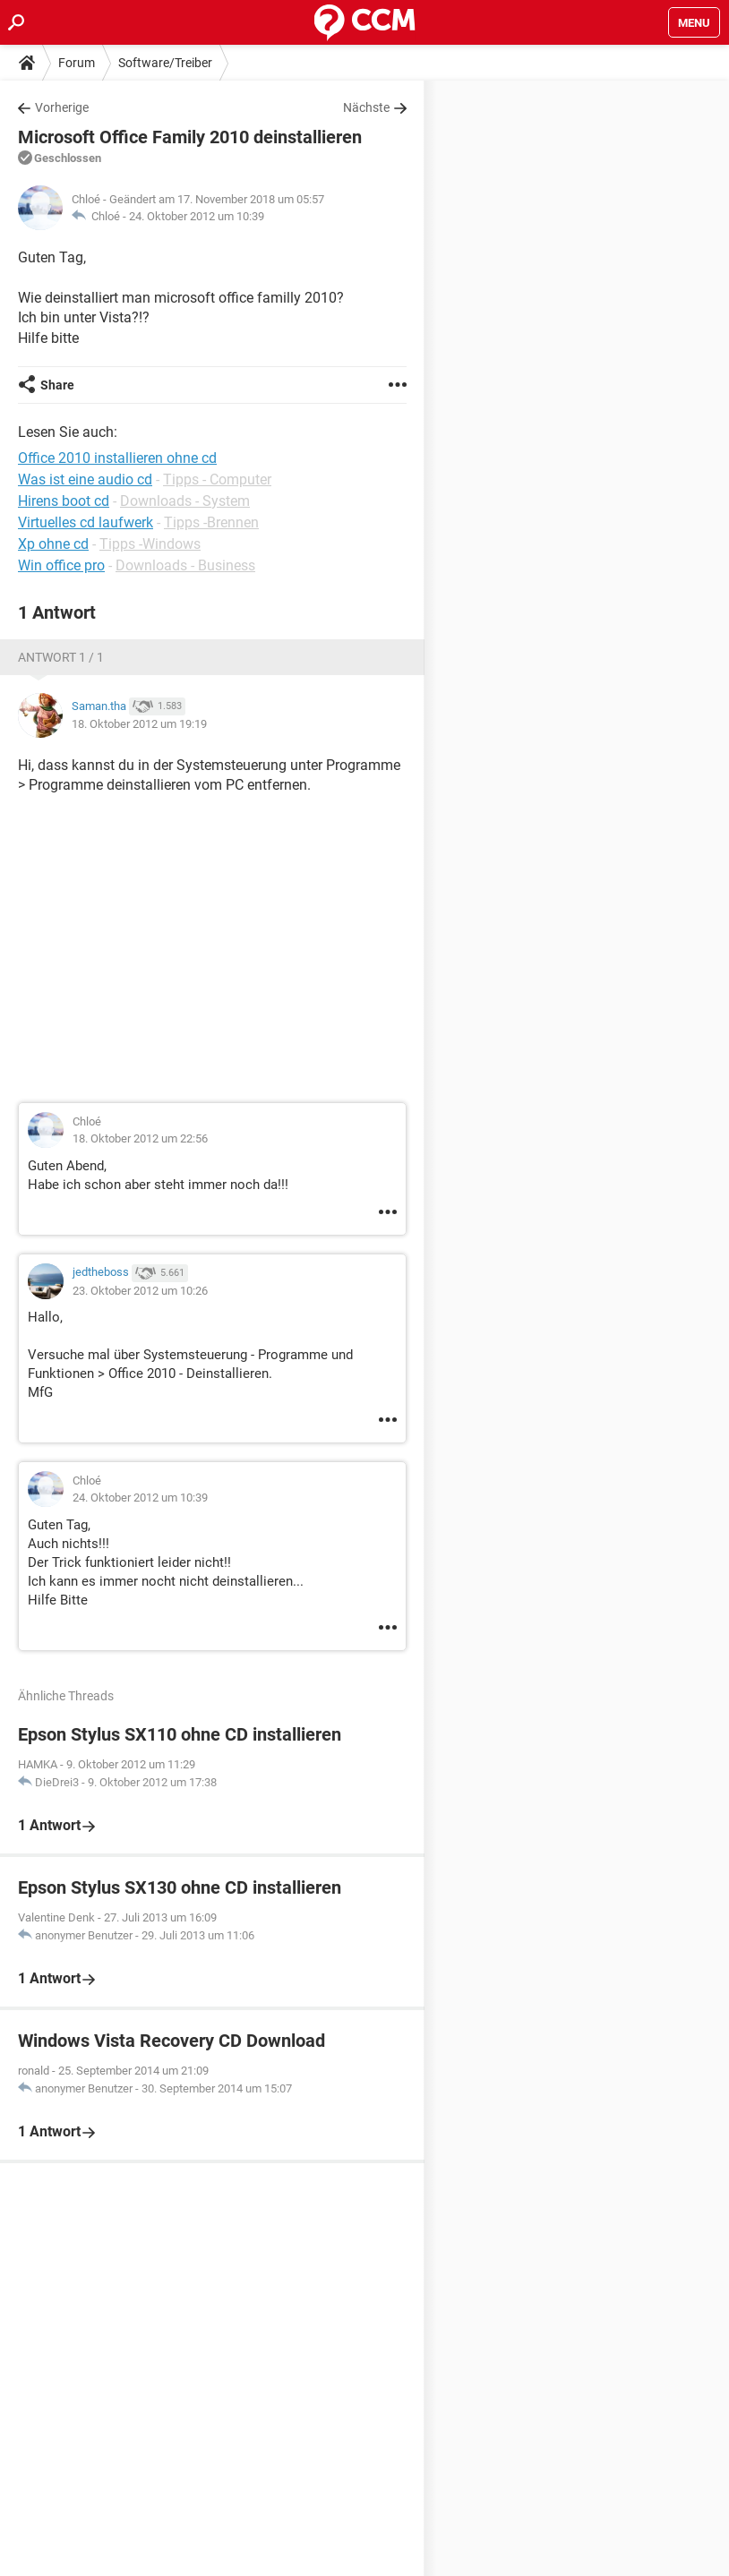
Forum (76, 63)
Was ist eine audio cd (85, 479)
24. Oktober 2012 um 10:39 (196, 216)
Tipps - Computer (217, 479)
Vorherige (62, 107)
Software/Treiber (165, 63)
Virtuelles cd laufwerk (85, 522)
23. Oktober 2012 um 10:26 (140, 1290)
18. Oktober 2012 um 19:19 (139, 724)
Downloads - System (185, 500)
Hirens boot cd (63, 500)
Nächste (366, 107)
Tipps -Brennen (211, 522)
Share (57, 385)
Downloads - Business (185, 565)
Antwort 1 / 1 (61, 657)
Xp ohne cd (53, 543)
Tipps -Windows (150, 543)
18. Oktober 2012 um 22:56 (140, 1138)
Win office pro (61, 565)
